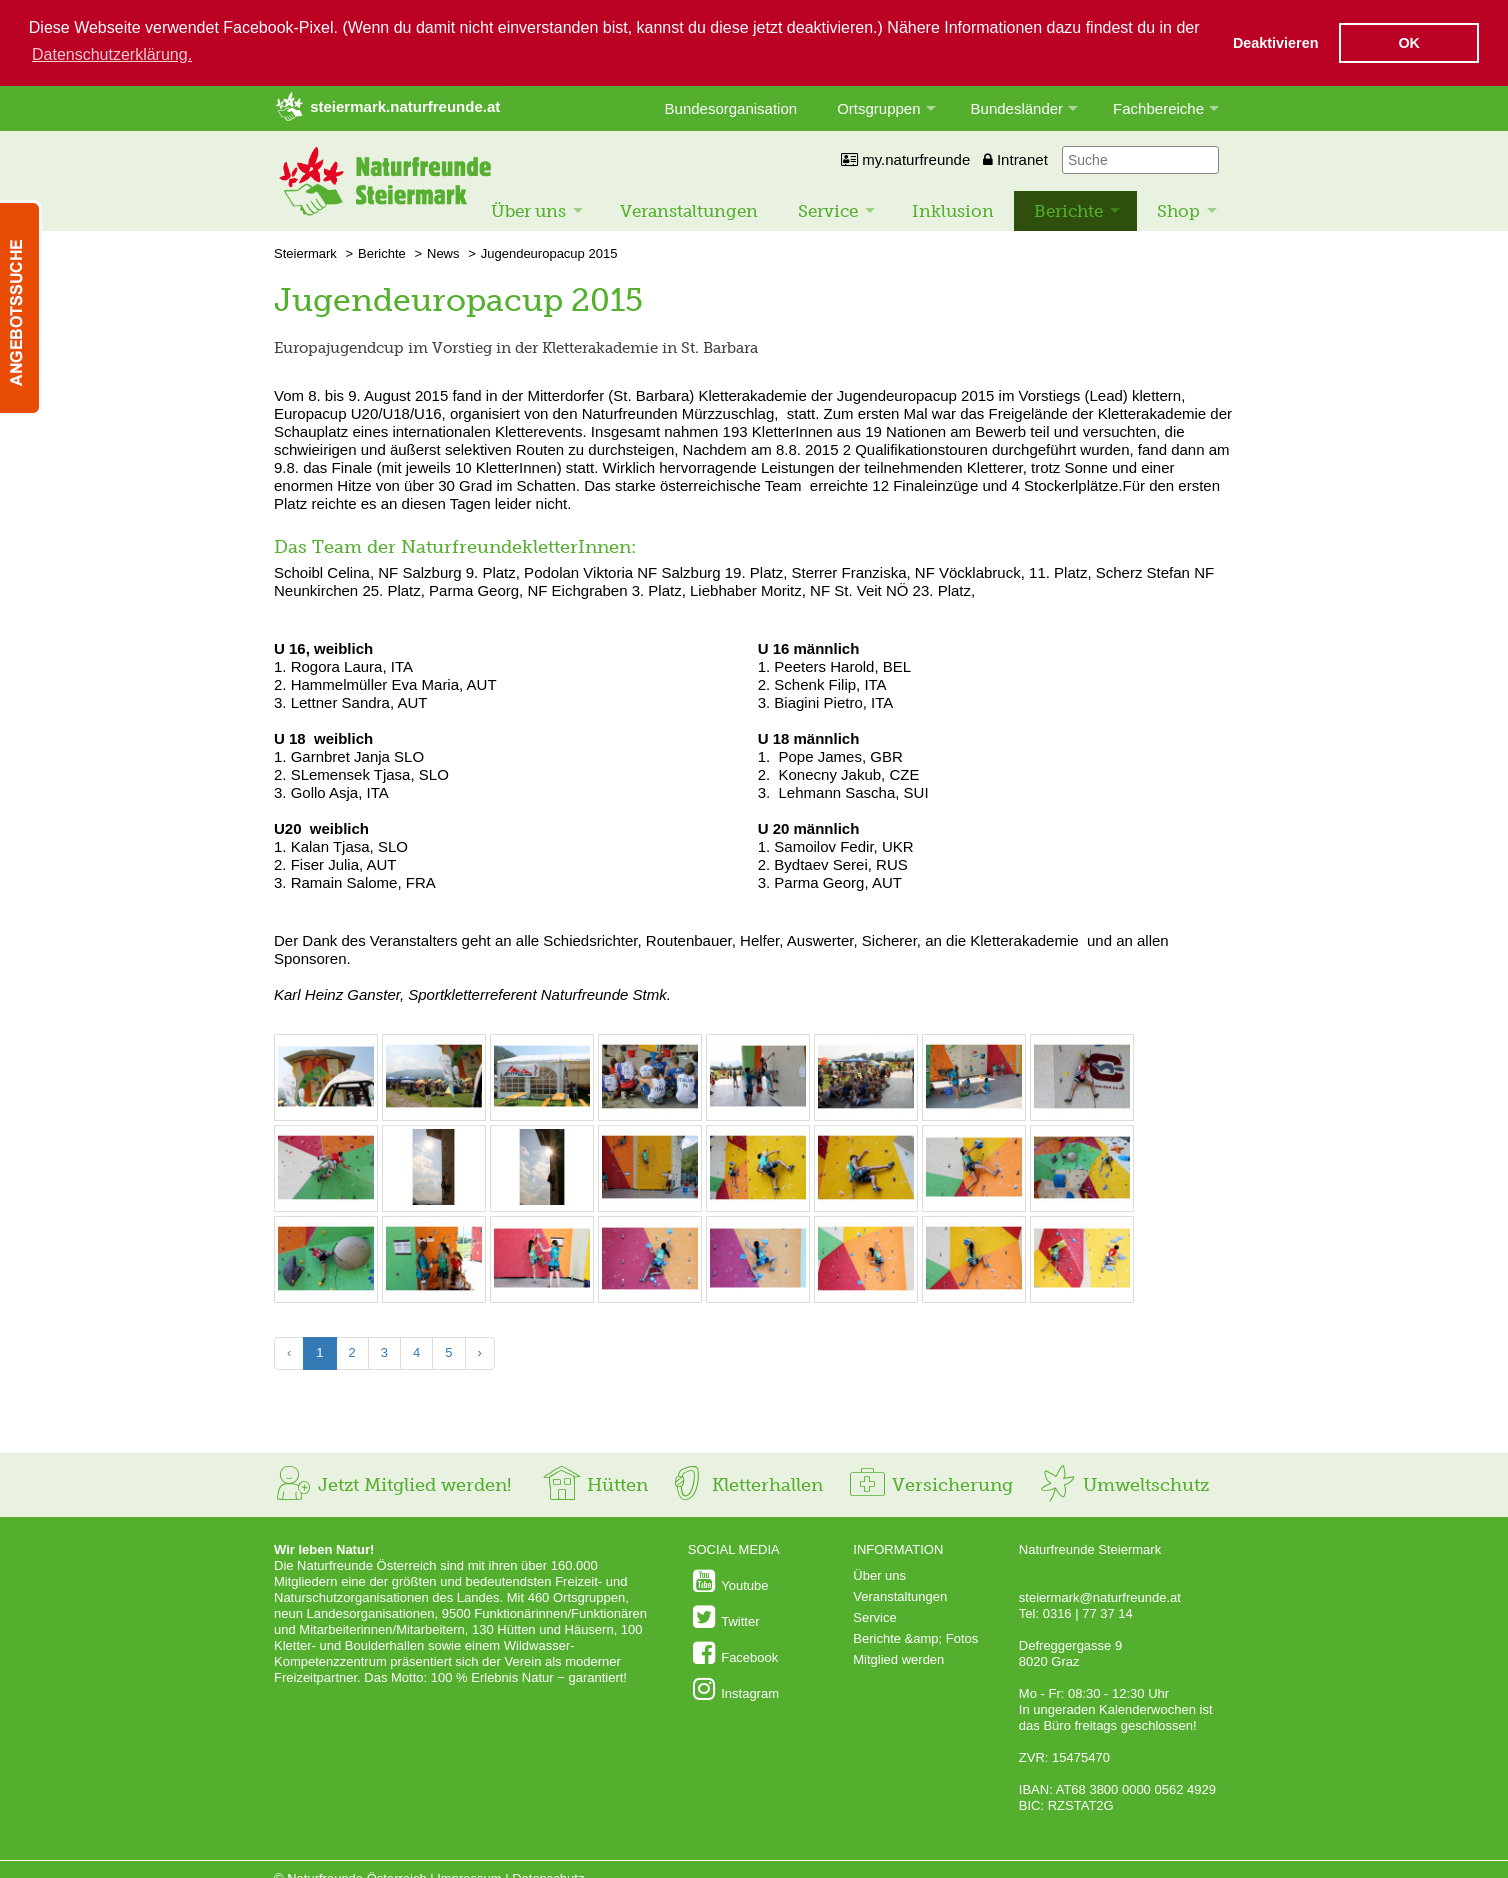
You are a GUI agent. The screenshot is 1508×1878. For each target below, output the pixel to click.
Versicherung (930, 1484)
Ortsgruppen (878, 107)
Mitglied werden (898, 1658)
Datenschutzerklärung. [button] (112, 54)
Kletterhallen (745, 1484)
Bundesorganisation (731, 107)
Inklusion (953, 210)
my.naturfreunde (905, 158)
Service (828, 210)
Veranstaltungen (689, 210)
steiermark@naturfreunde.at (1100, 1596)
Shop (1178, 210)
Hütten (595, 1484)
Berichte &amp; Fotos (915, 1637)
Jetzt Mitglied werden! (392, 1484)
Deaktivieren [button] (1276, 43)
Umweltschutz (1123, 1484)
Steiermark (305, 252)
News (443, 252)
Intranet (1015, 158)
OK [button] (1409, 43)
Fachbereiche (1158, 107)
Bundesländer (1017, 107)
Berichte (1068, 210)
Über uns (528, 210)
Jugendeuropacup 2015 (549, 252)
